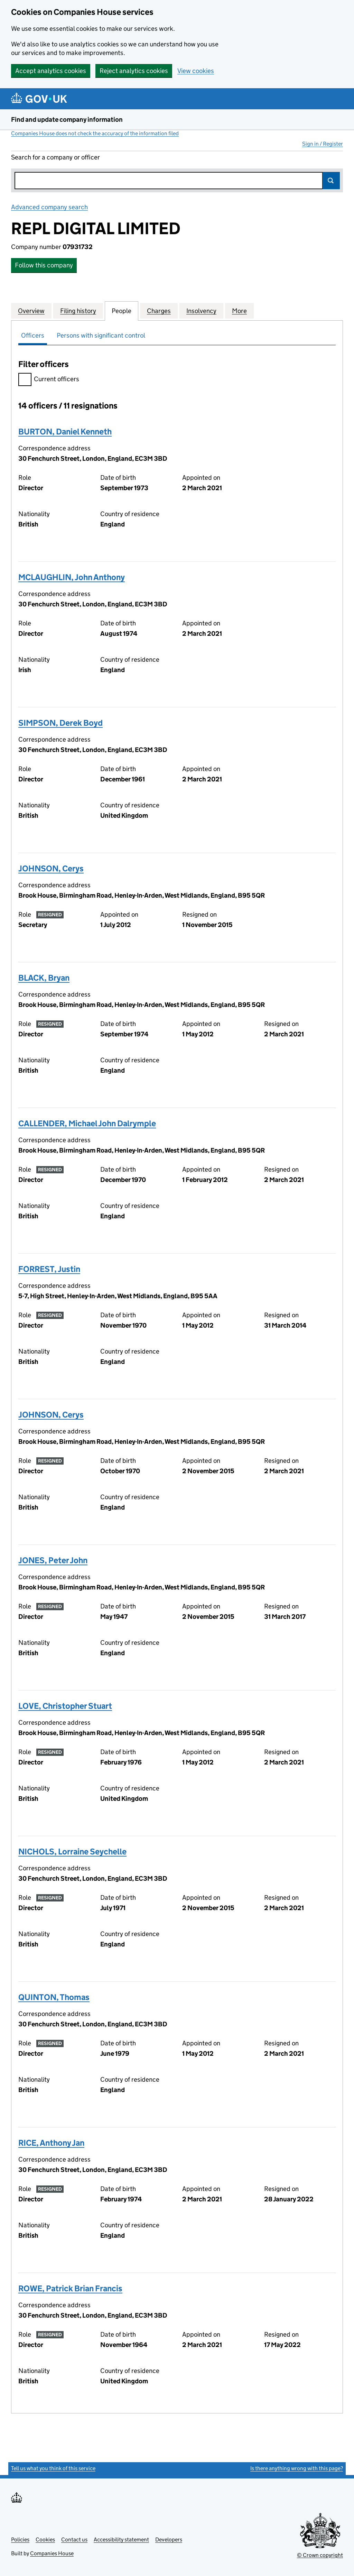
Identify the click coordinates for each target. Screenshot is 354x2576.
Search (331, 180)
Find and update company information (67, 119)
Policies (20, 2539)
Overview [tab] (31, 310)
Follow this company (44, 265)
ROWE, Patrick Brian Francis (70, 2288)
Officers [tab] (32, 335)
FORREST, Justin (49, 1269)
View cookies (195, 70)
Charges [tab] (159, 310)
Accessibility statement (121, 2539)
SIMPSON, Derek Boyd (60, 723)
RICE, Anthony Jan (51, 2143)
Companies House (52, 2553)
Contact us (74, 2539)
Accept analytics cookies (50, 71)
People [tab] (121, 310)
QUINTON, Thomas (54, 1997)
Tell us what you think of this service (53, 2468)
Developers (168, 2539)
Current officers (48, 380)
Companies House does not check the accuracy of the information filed (95, 133)
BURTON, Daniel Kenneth (65, 432)
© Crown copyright (320, 2555)
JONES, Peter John (52, 1560)
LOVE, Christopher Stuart (65, 1706)
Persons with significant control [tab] (101, 335)
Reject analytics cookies (134, 71)
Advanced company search (49, 207)
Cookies (45, 2539)
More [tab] (239, 310)
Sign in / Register (322, 143)
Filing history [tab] (78, 310)
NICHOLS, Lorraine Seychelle (72, 1851)
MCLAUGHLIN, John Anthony (71, 577)
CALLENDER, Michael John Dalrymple (87, 1123)
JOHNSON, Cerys (51, 868)
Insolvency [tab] (201, 310)
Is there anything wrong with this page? (296, 2468)
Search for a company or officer (55, 157)
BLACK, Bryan (43, 978)
